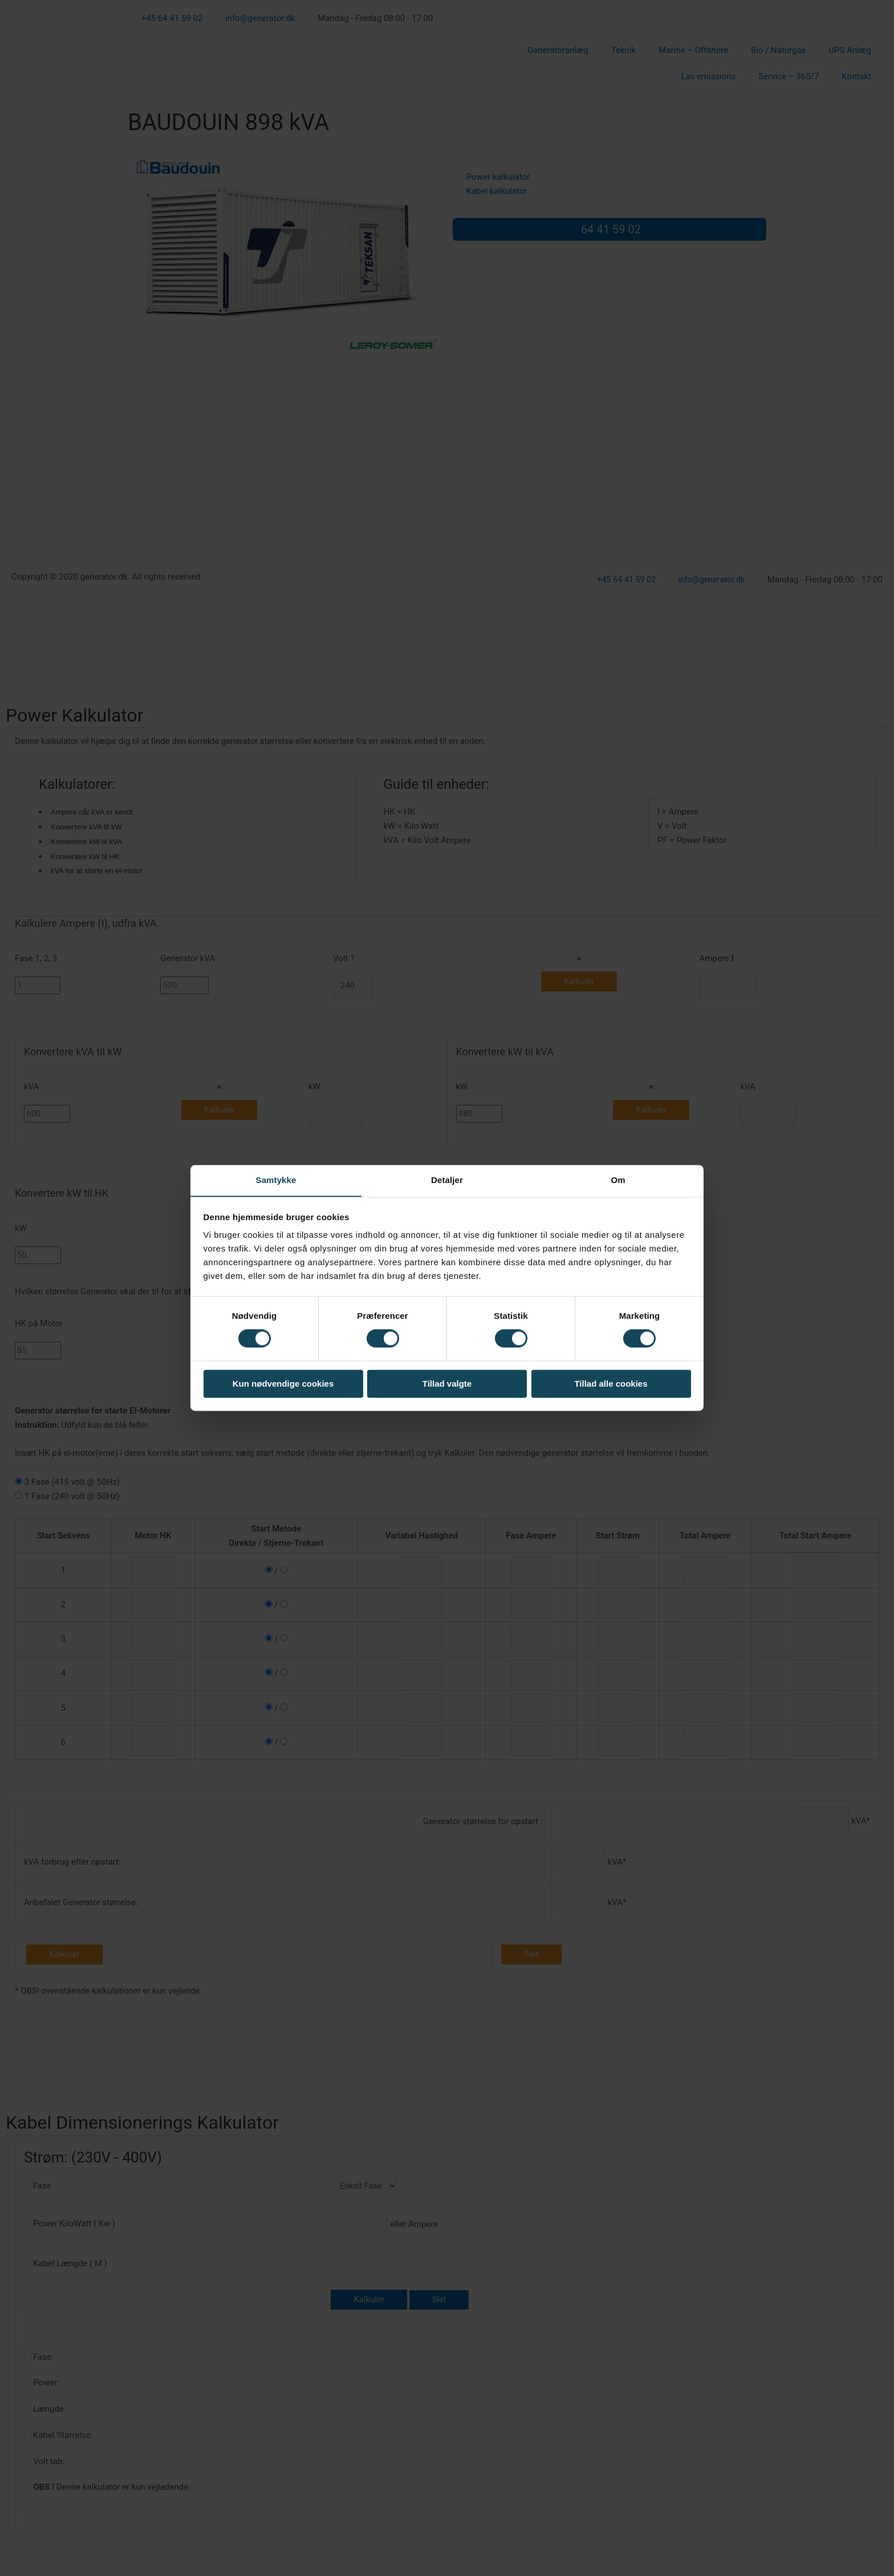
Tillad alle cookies (610, 1384)
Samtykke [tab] (276, 1180)
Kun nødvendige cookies (283, 1384)
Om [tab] (618, 1180)
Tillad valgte (447, 1384)
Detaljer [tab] (447, 1180)
